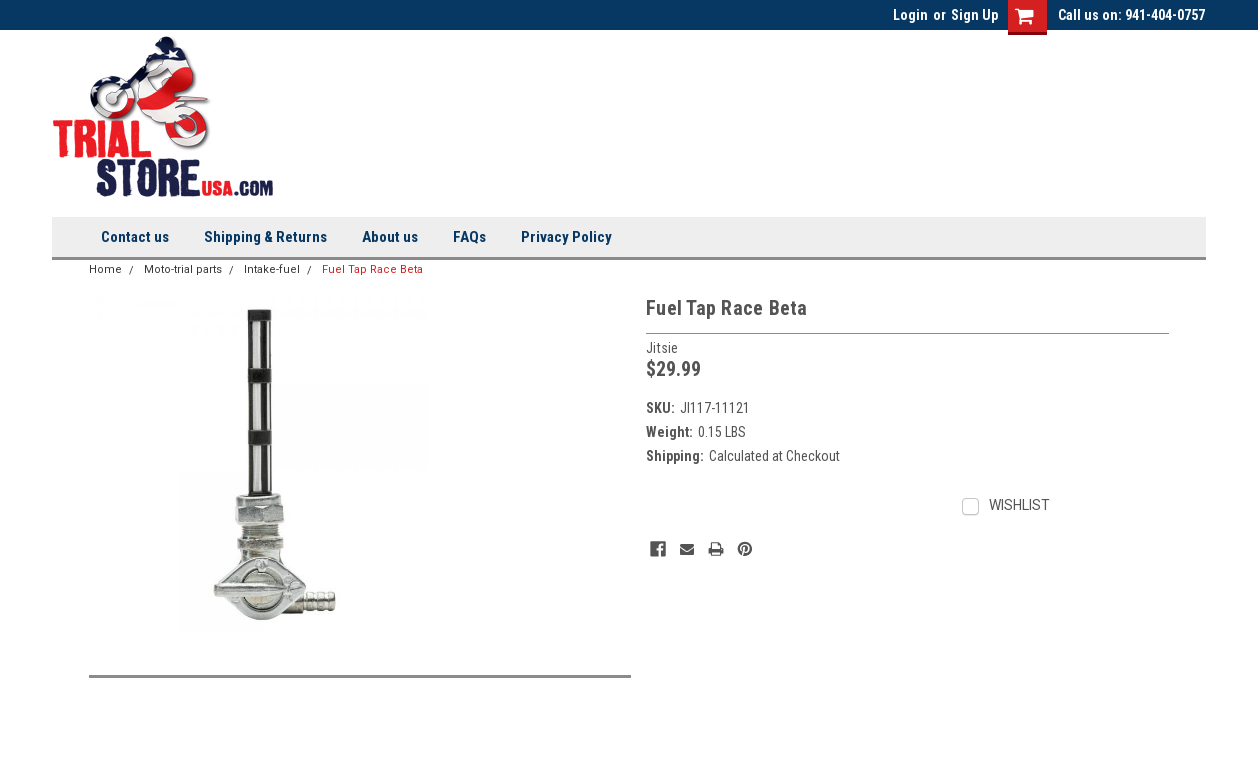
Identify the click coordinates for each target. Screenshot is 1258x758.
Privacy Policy (566, 237)
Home (105, 269)
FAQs (469, 237)
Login (910, 15)
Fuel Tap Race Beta (372, 269)
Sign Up (974, 15)
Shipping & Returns (265, 237)
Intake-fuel (272, 269)
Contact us (135, 237)
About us (390, 237)
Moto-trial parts (183, 269)
